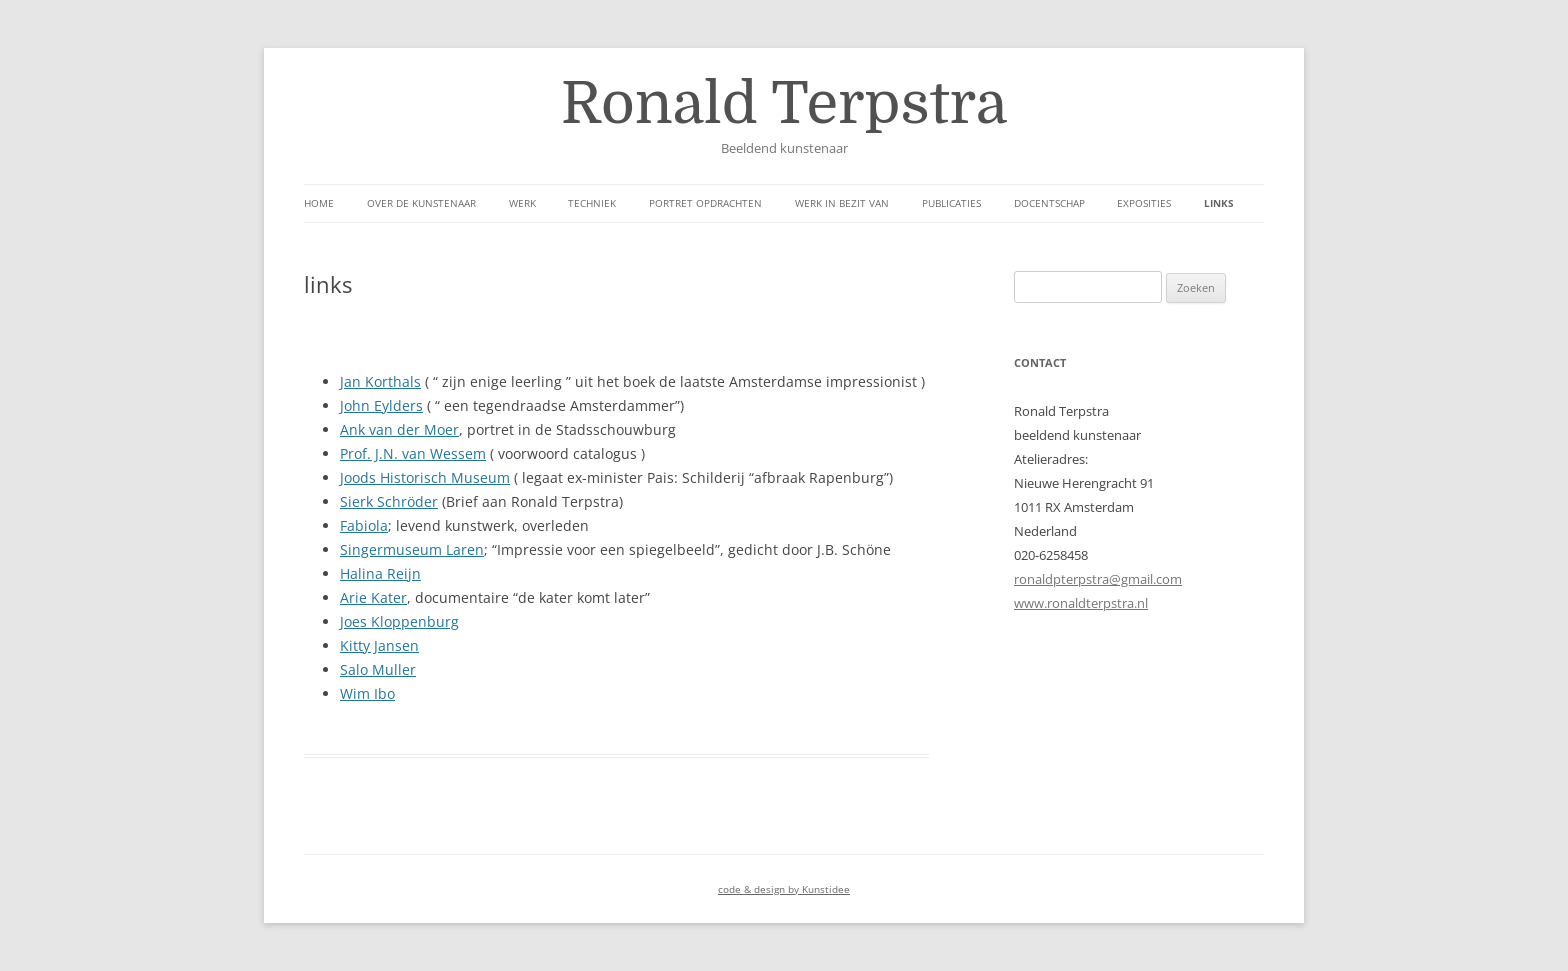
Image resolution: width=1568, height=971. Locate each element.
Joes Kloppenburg (399, 621)
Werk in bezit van (842, 203)
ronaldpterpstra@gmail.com (1098, 579)
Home (319, 203)
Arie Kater (373, 597)
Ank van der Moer (399, 429)
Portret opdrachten (705, 203)
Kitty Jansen (379, 645)
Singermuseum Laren (412, 549)
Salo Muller (378, 669)
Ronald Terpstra (784, 104)
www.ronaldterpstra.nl (1081, 603)
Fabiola (364, 525)
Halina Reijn (380, 573)
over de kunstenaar (421, 203)
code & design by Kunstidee (784, 889)
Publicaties (951, 203)
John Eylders (381, 405)
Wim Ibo (367, 693)
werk (522, 203)
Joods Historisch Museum (425, 477)
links (1219, 203)
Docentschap (1049, 203)
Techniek (592, 203)
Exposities (1144, 203)
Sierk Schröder (389, 501)
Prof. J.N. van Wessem (413, 453)
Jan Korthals (380, 381)
